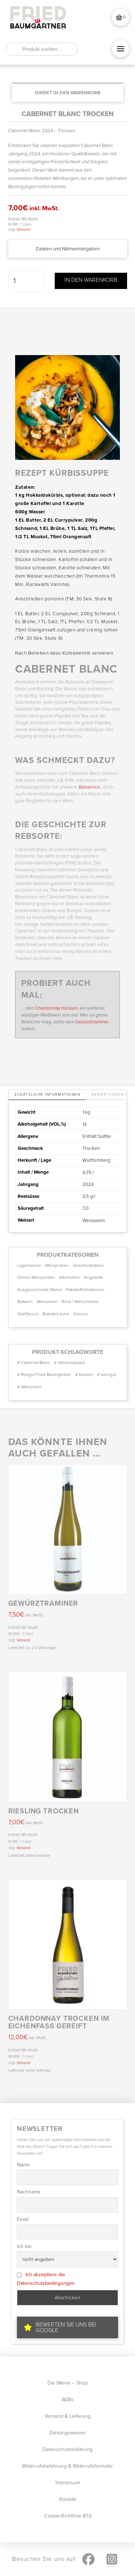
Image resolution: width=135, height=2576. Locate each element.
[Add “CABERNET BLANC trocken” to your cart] (67, 93)
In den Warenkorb (90, 280)
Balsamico (89, 786)
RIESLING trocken (43, 1811)
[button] (120, 17)
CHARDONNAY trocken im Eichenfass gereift (59, 2022)
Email (22, 2219)
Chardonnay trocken (56, 1007)
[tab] (47, 1095)
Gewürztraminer (92, 1021)
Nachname (29, 2192)
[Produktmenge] (26, 281)
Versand (23, 229)
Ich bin (24, 2246)
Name (23, 2165)
